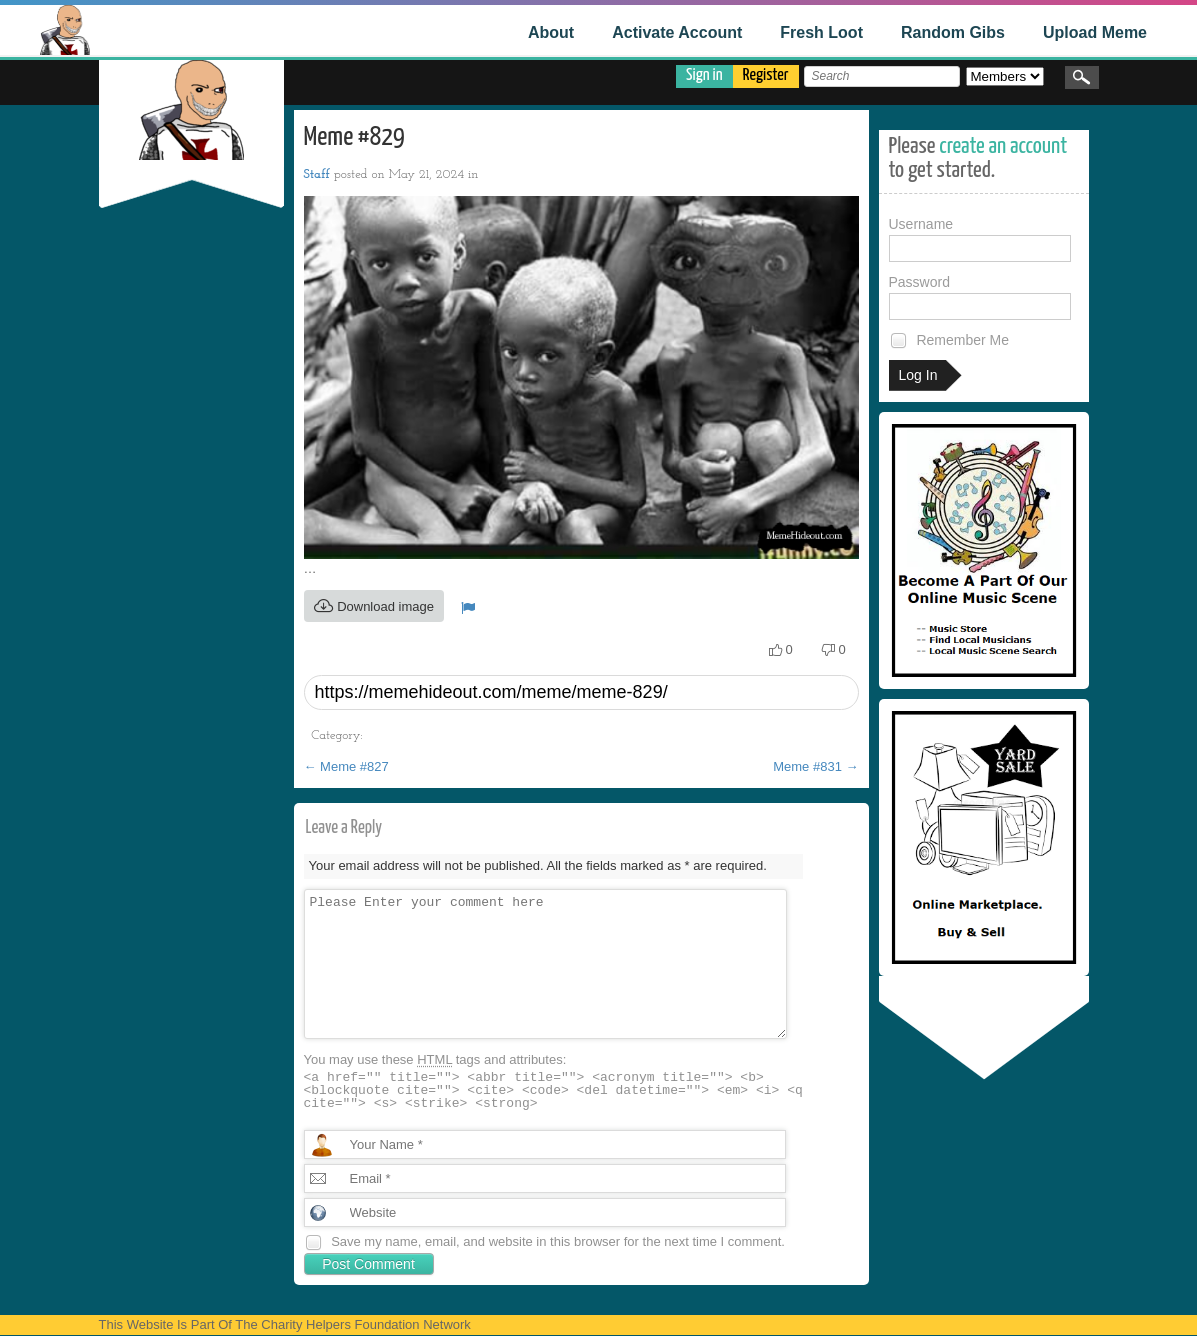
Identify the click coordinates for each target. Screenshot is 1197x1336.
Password (980, 297)
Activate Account (677, 32)
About (551, 32)
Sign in (704, 75)
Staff (317, 174)
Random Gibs (953, 32)
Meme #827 (346, 766)
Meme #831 (815, 766)
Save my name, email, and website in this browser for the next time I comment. (558, 1241)
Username (980, 239)
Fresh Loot (821, 32)
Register (766, 75)
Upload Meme (1095, 32)
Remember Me (949, 340)
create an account (1003, 146)
